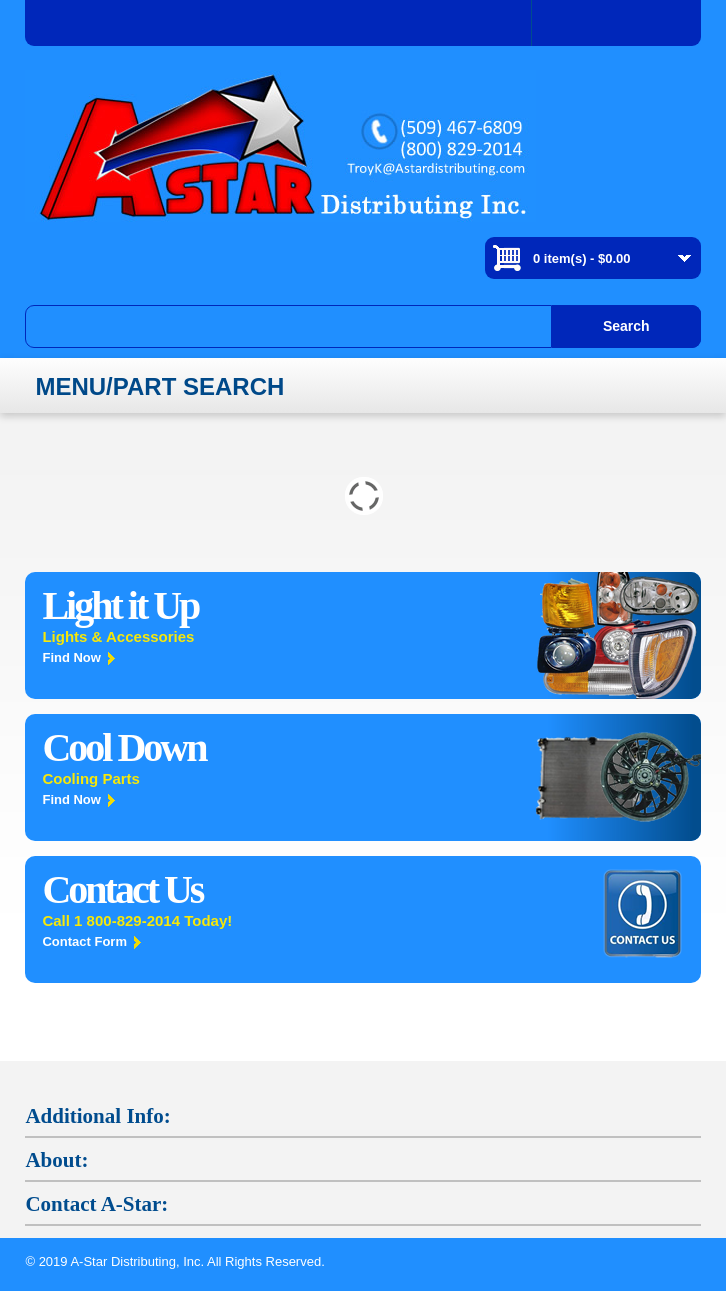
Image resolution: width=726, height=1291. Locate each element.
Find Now (71, 657)
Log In (616, 23)
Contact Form (84, 941)
